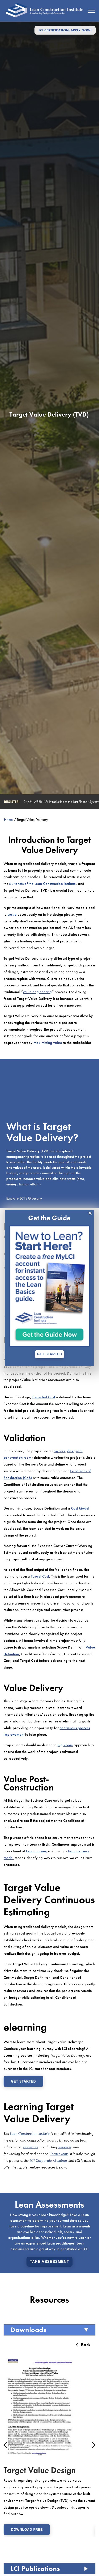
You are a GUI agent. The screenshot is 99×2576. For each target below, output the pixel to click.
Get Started (49, 1354)
